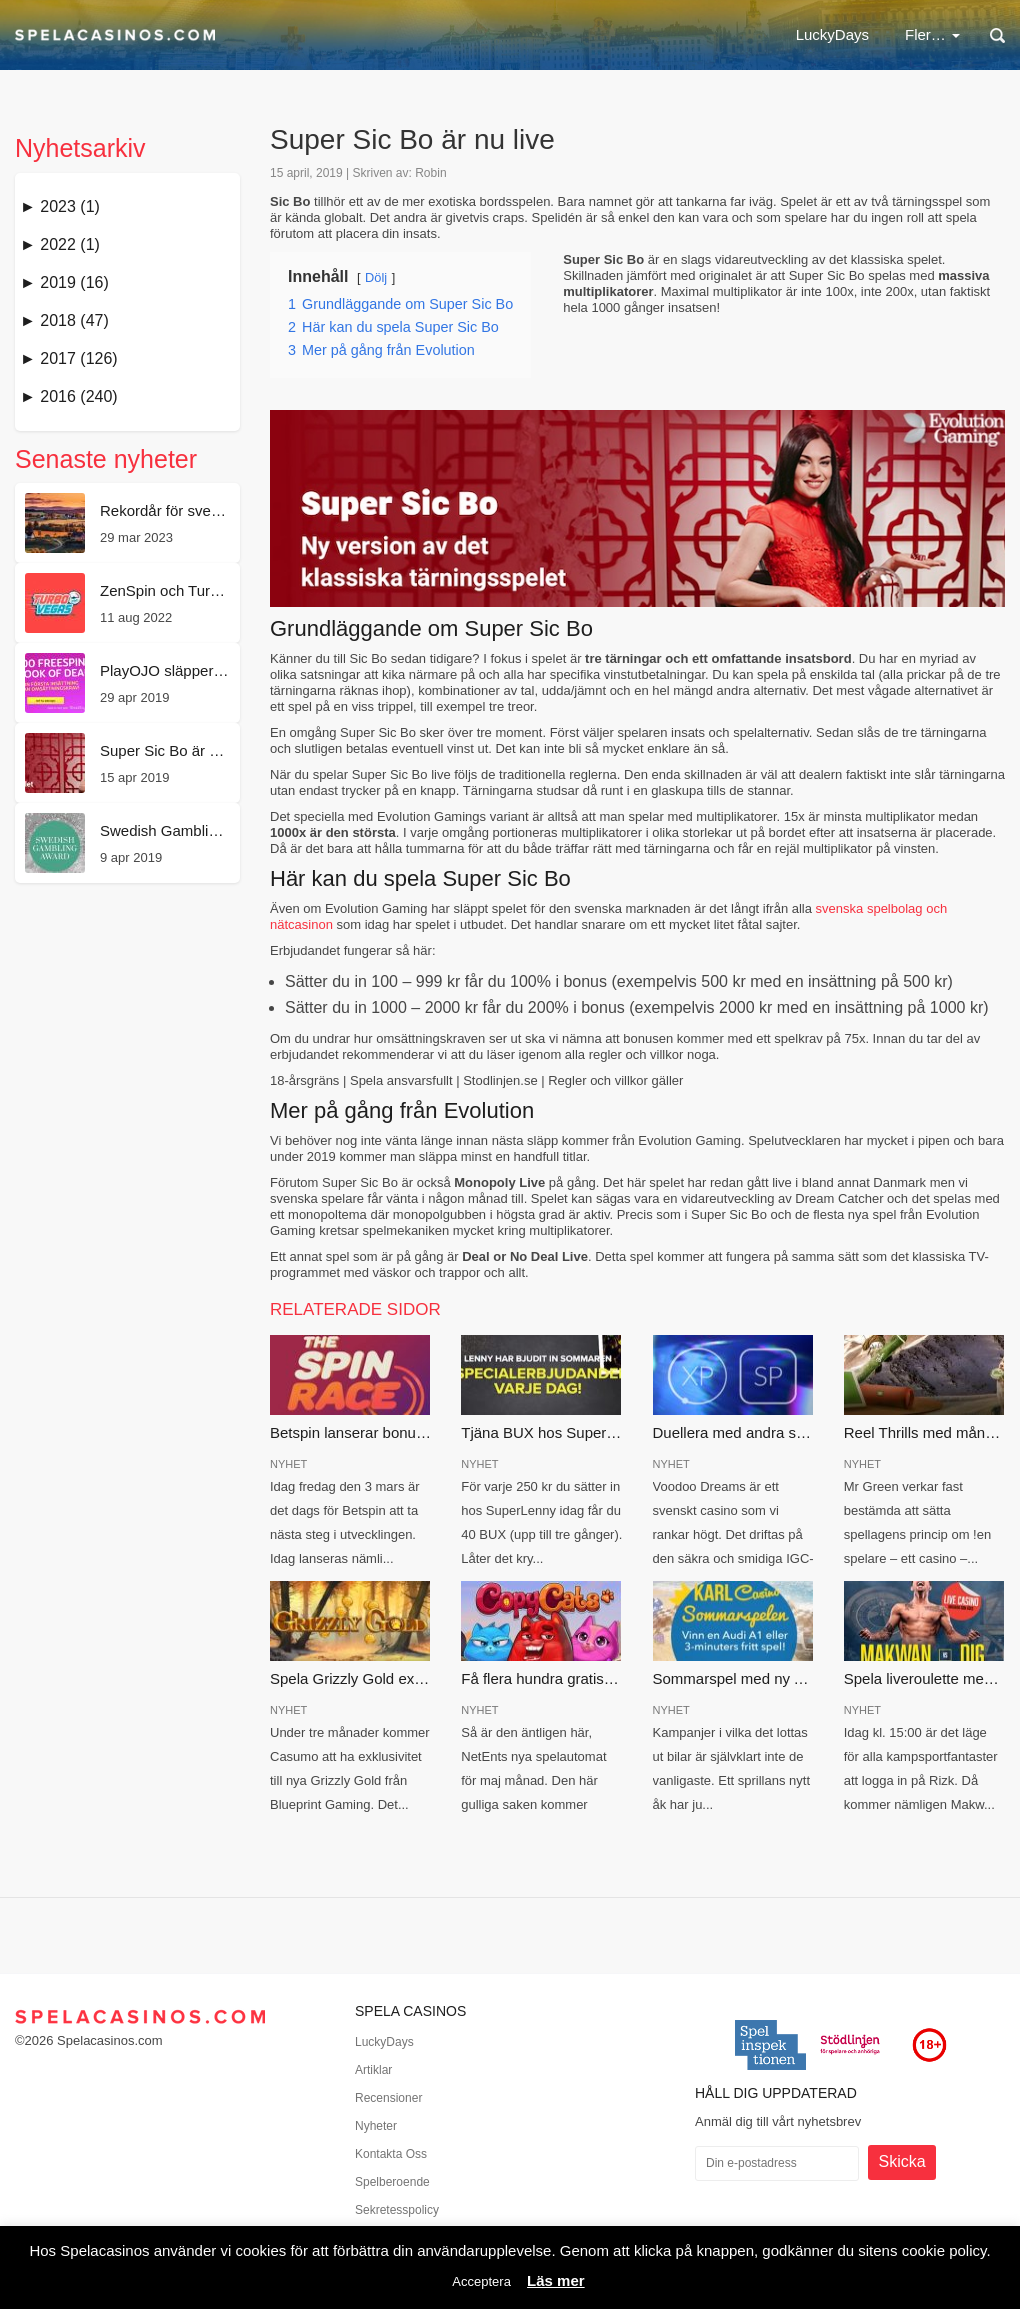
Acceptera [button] (481, 2281)
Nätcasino (469, 34)
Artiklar (373, 2070)
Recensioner (388, 2098)
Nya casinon (823, 34)
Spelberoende (392, 2182)
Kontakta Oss (391, 2154)
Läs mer (556, 2280)
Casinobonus (588, 34)
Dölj (376, 277)
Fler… (932, 34)
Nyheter (376, 2126)
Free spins (707, 34)
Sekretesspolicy (397, 2210)
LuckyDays (359, 34)
